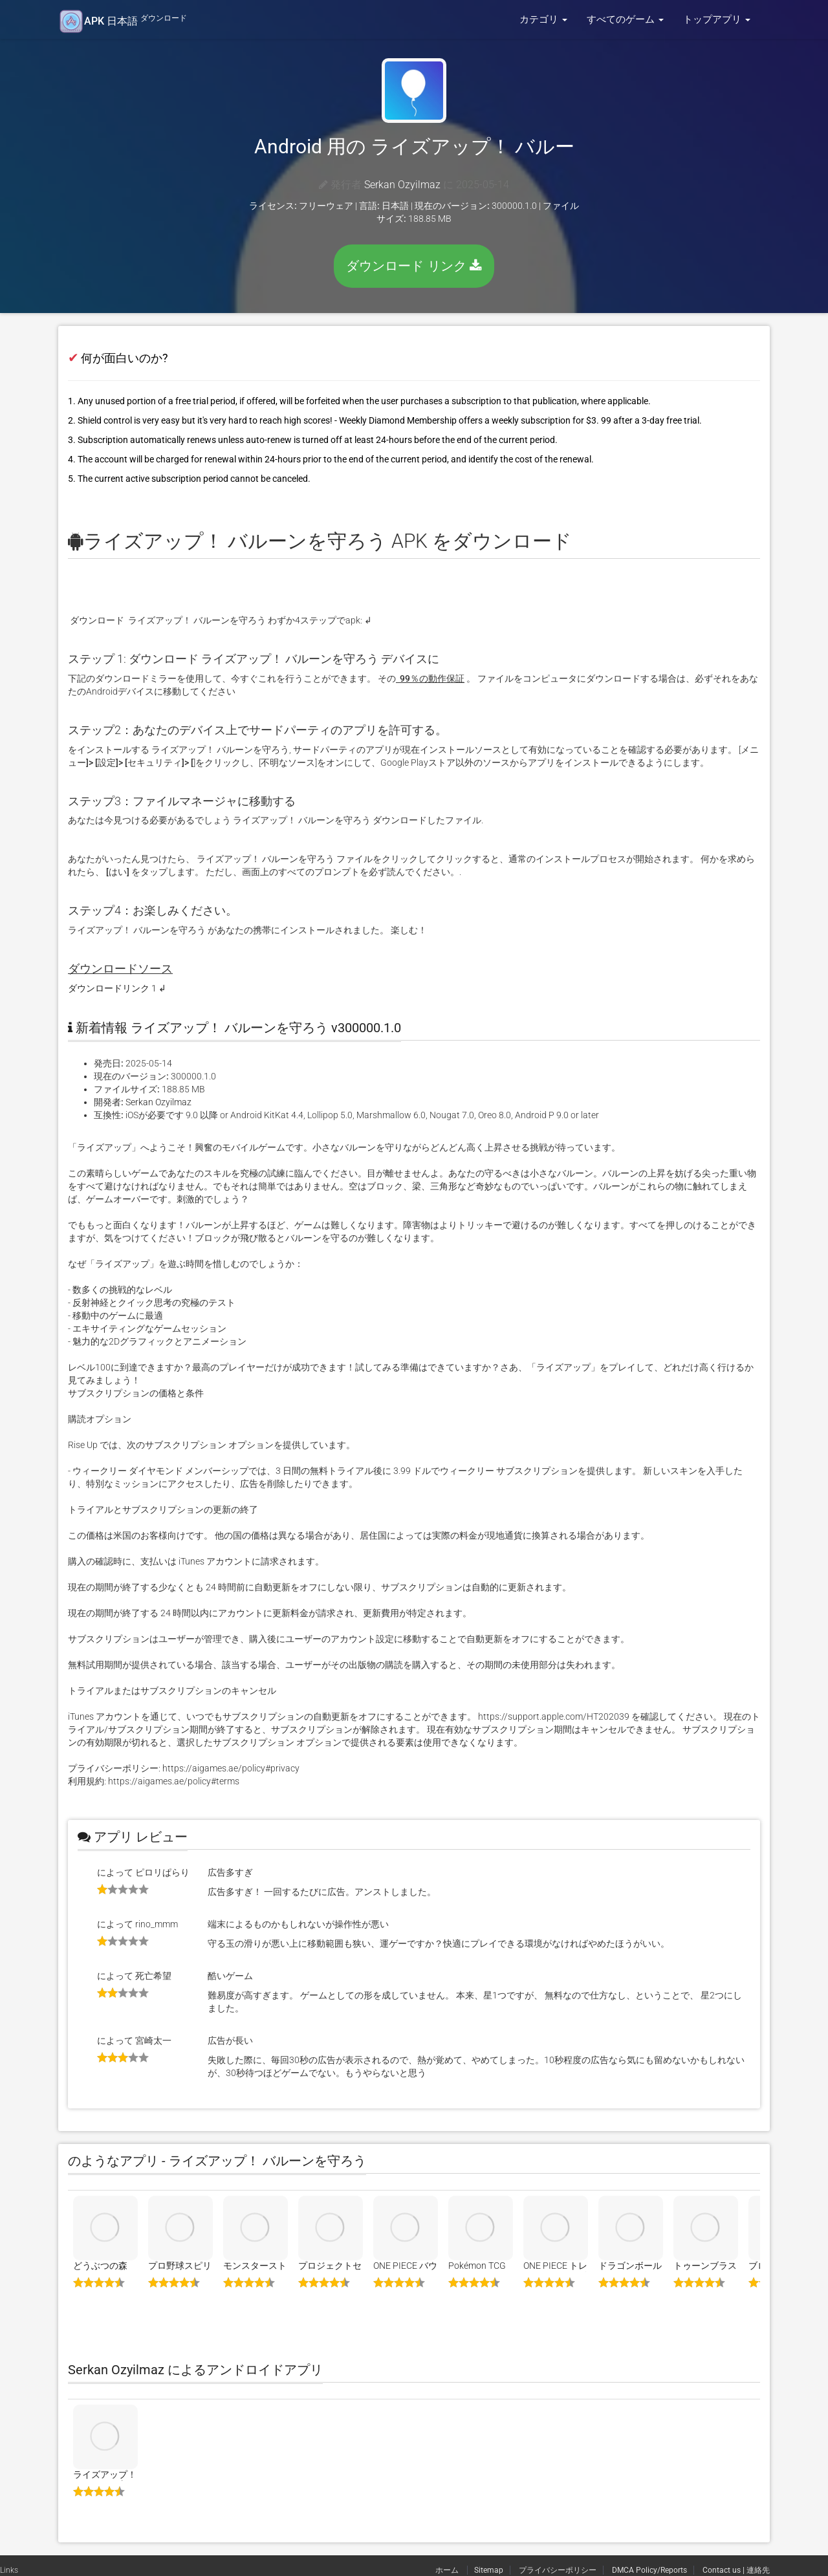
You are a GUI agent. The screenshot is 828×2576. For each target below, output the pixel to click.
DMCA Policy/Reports (649, 2570)
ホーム (448, 2570)
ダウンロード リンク (414, 266)
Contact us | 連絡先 (736, 2570)
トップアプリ (716, 19)
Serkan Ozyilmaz (402, 185)
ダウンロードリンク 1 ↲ (117, 988)
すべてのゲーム (625, 19)
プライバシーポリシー (557, 2570)
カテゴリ (543, 19)
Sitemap (488, 2570)
